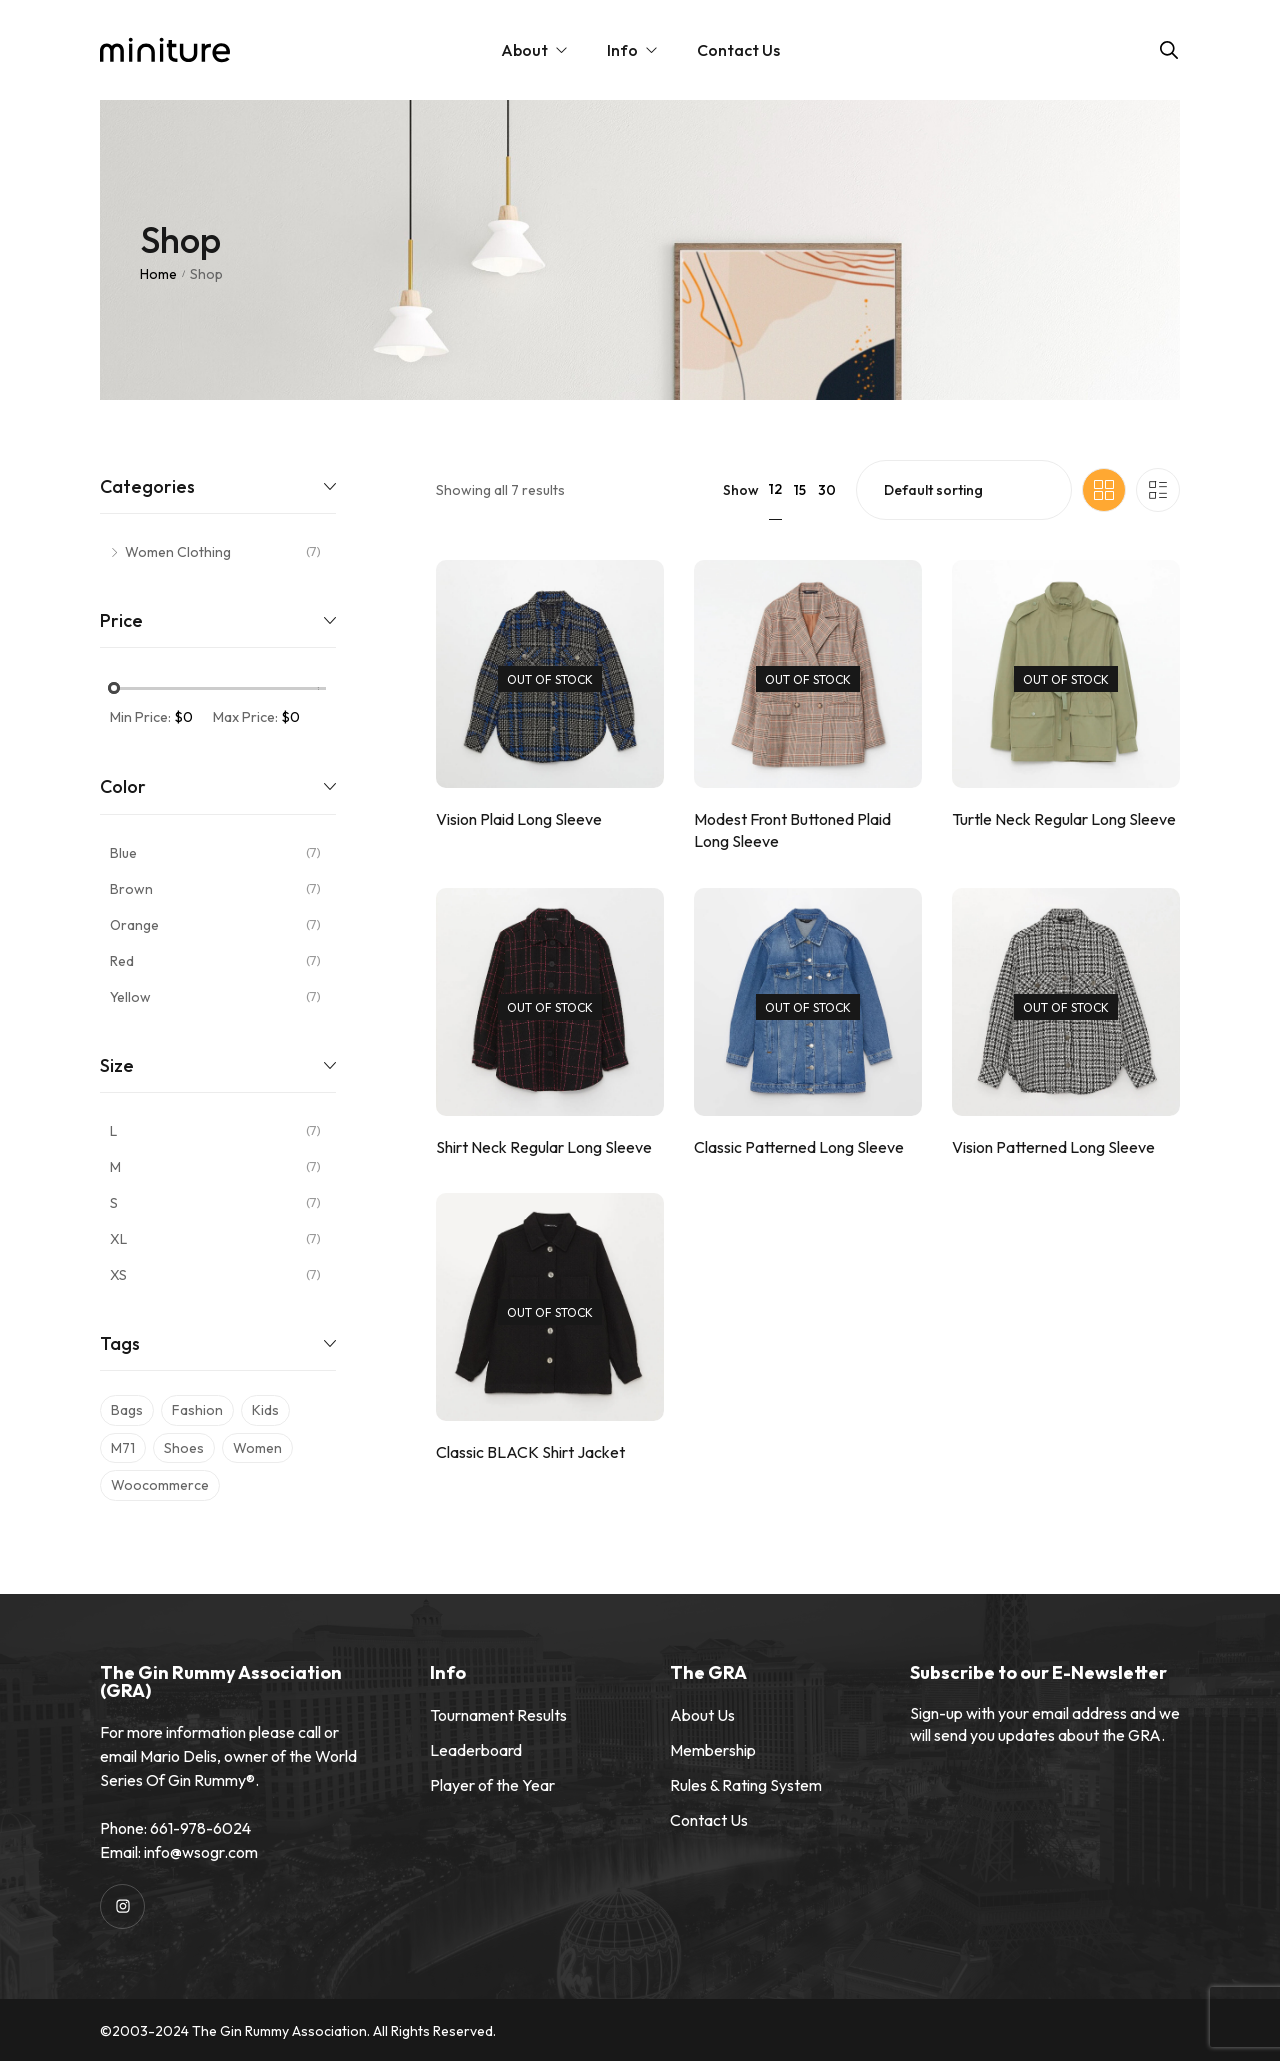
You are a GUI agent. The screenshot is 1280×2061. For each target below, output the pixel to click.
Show (741, 490)
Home (158, 274)
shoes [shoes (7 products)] (184, 1448)
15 (800, 490)
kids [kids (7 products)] (265, 1410)
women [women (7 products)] (257, 1448)
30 (827, 490)
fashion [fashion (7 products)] (197, 1410)
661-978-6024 (200, 1828)
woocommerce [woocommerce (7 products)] (160, 1485)
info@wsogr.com (201, 1852)
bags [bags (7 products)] (127, 1410)
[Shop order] (964, 490)
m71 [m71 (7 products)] (123, 1448)
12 (775, 489)
